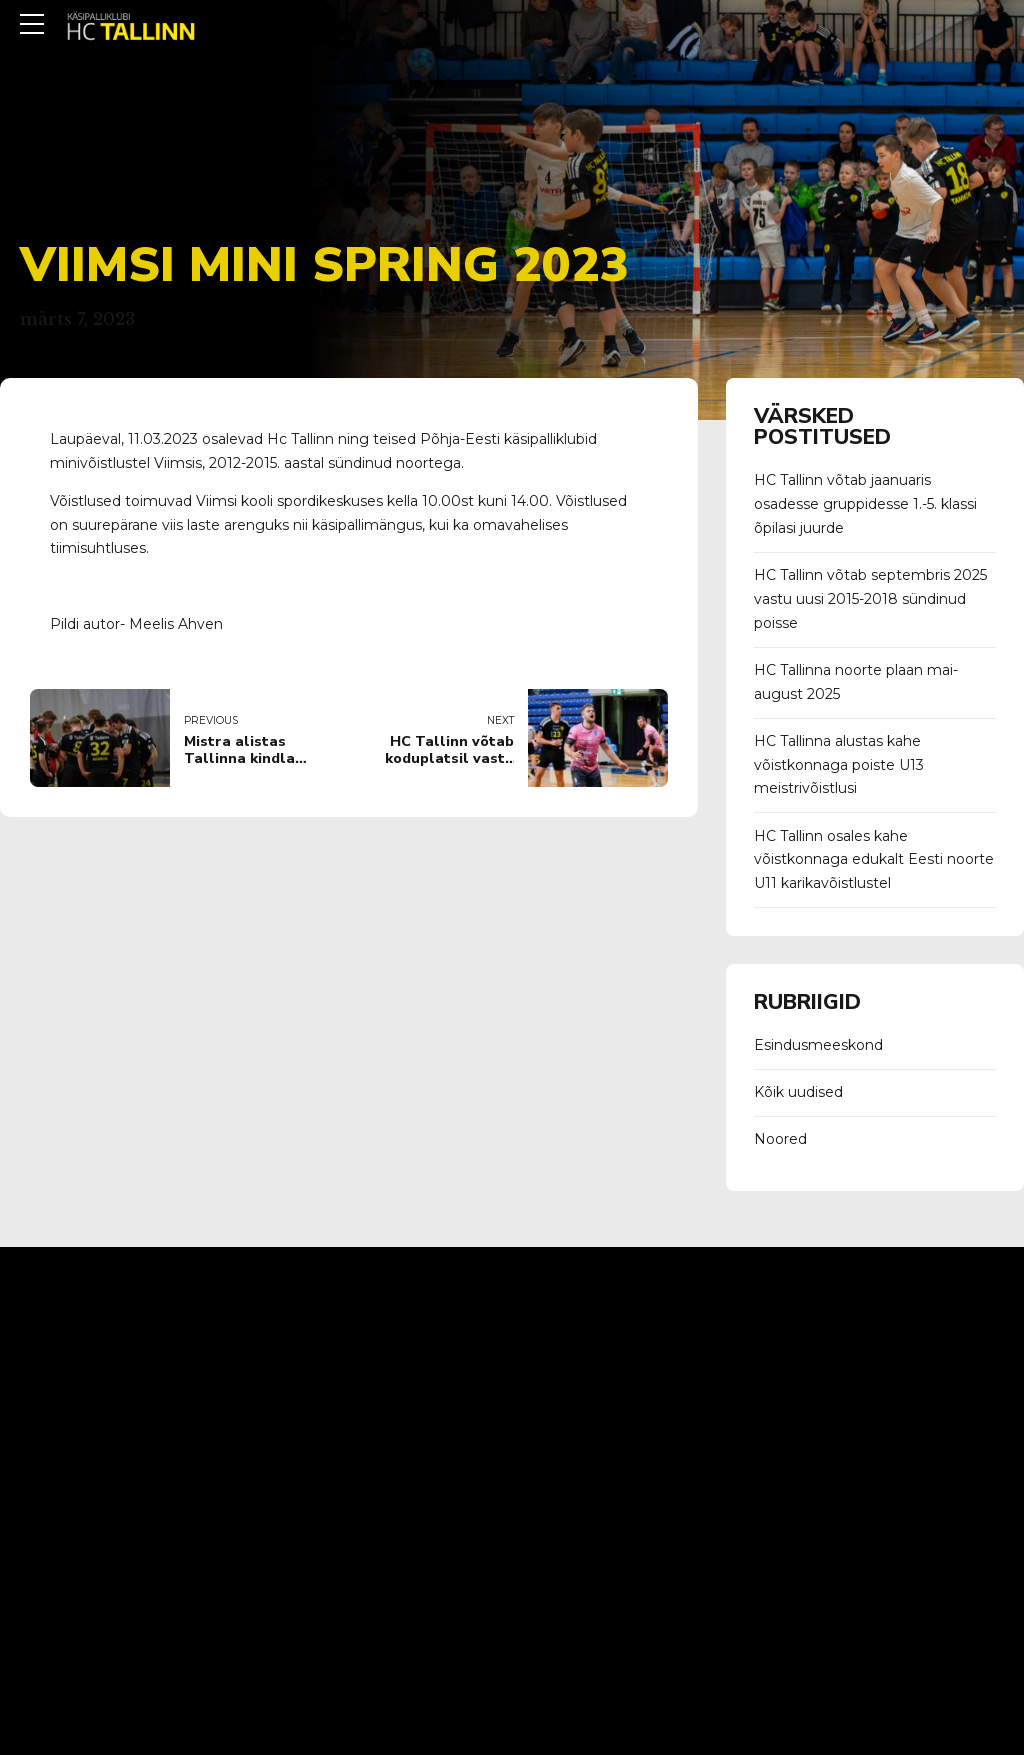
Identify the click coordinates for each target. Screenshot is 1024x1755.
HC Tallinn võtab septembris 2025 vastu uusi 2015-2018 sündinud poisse (870, 599)
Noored (780, 1139)
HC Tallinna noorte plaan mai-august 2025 (856, 682)
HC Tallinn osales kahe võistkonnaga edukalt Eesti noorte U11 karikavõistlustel (874, 860)
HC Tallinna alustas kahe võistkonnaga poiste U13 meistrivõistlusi (839, 765)
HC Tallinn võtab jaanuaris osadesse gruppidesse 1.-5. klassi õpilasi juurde (865, 504)
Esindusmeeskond (818, 1045)
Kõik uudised (798, 1092)
